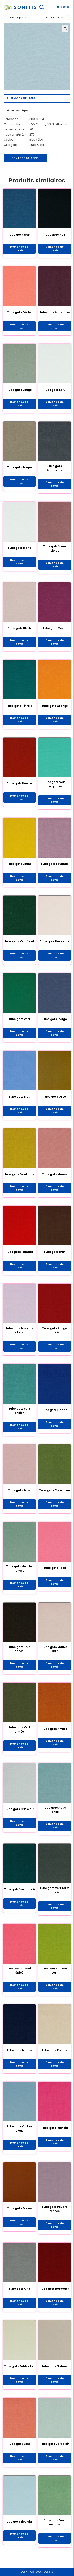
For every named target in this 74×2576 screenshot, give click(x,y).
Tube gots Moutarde (19, 1174)
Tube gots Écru (54, 390)
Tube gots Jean (19, 235)
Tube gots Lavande (54, 864)
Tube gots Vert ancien (19, 1411)
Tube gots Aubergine (54, 312)
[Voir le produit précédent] (6, 17)
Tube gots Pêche (19, 312)
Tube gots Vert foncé (19, 1889)
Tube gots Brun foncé (19, 1649)
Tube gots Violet (55, 628)
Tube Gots (36, 145)
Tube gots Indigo (54, 1019)
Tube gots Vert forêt (19, 941)
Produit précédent (20, 17)
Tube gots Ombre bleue (19, 2128)
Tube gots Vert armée (19, 1729)
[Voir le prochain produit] (67, 17)
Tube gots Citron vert (54, 1971)
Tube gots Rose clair (54, 941)
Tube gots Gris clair (19, 1809)
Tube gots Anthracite (55, 468)
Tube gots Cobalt (54, 1410)
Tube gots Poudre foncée (54, 2209)
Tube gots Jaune (19, 864)
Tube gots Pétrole (19, 706)
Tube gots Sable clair (19, 2366)
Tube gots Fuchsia (54, 2128)
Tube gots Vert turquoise (55, 784)
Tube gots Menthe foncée (19, 1569)
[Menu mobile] (63, 7)
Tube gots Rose (19, 1490)
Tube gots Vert (19, 1019)
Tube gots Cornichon (54, 1490)
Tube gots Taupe (19, 467)
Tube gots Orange (54, 706)
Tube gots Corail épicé (19, 1971)
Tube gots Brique (19, 2208)
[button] (65, 28)
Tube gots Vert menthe (55, 2522)
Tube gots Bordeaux (54, 2289)
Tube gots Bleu (19, 1097)
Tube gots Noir (54, 235)
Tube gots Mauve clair (54, 1649)
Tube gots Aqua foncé (54, 1810)
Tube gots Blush (19, 628)
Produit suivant (55, 17)
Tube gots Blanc (19, 548)
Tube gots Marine (19, 2050)
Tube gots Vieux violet (54, 548)
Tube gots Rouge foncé (54, 1330)
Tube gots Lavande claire (19, 1330)
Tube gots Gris (19, 2289)
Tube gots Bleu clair (19, 2521)
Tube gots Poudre (54, 2050)
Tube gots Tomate (19, 1252)
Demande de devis (25, 158)
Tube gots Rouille (19, 783)
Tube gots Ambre (54, 1729)
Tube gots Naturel (54, 2366)
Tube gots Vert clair (54, 2444)
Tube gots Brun (55, 1252)
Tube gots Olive (54, 1097)
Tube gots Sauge (19, 390)
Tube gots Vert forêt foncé (55, 1890)
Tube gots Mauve (54, 1174)
